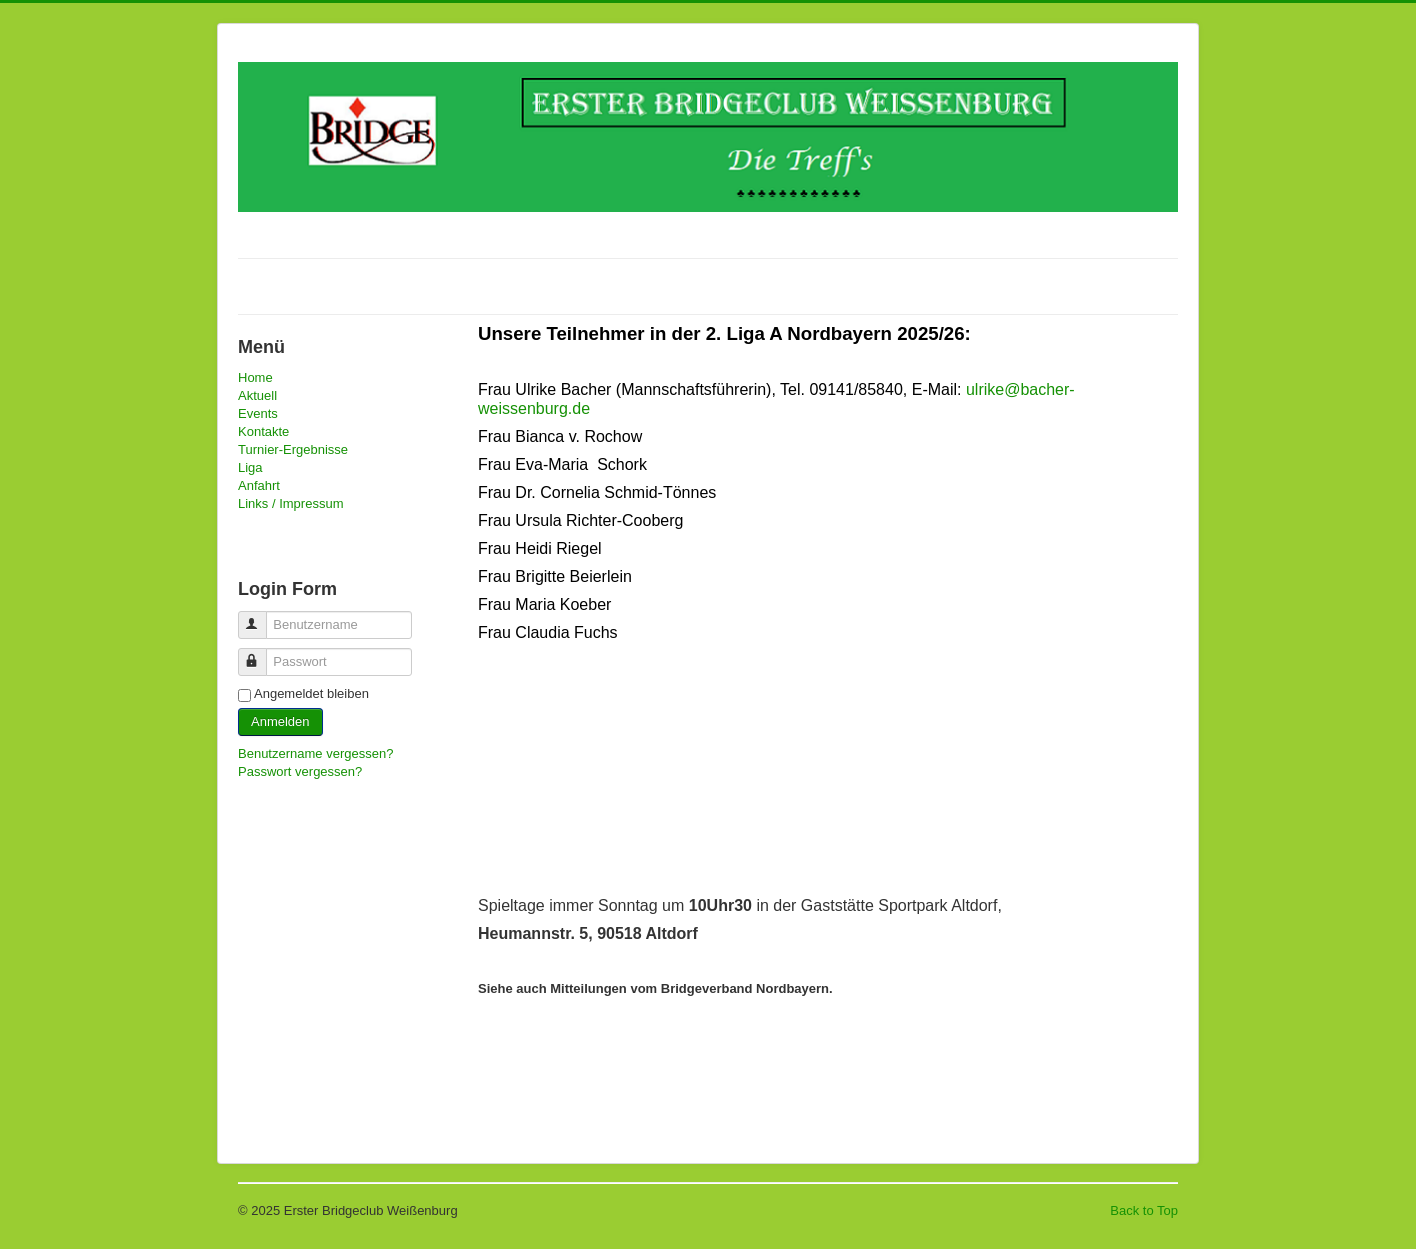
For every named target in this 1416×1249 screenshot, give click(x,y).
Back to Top (1144, 1210)
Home (255, 377)
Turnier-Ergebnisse (293, 449)
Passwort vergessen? (300, 771)
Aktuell (257, 395)
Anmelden (280, 721)
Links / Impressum (290, 503)
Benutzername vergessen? (315, 753)
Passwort (261, 653)
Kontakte (263, 431)
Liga (250, 467)
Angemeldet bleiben (311, 693)
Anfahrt (259, 485)
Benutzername (261, 616)
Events (258, 413)
